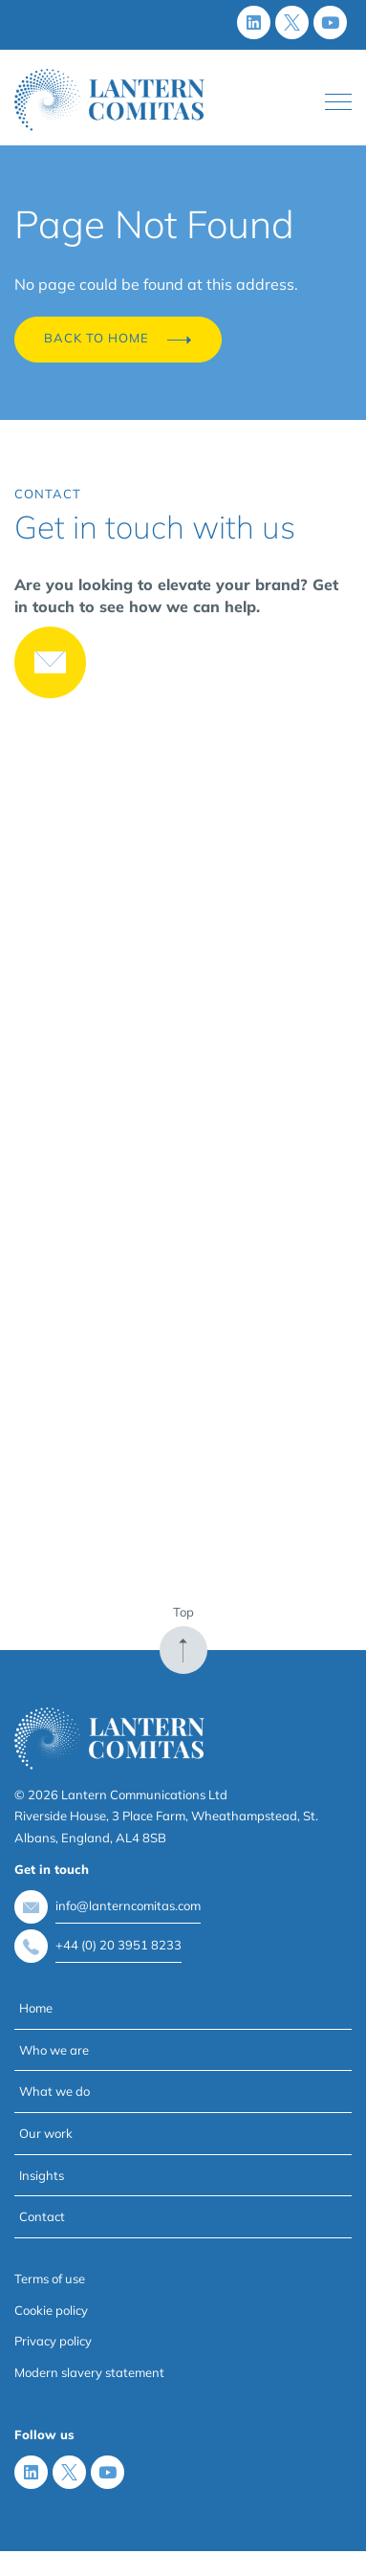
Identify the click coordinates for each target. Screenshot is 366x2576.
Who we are (54, 2050)
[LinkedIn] (253, 22)
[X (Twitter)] (292, 22)
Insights (41, 2175)
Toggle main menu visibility (338, 97)
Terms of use (49, 2278)
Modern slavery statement (89, 2372)
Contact (42, 2216)
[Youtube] (330, 22)
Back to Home (118, 339)
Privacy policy (53, 2340)
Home (36, 2007)
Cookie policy (51, 2310)
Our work (46, 2133)
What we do (54, 2091)
